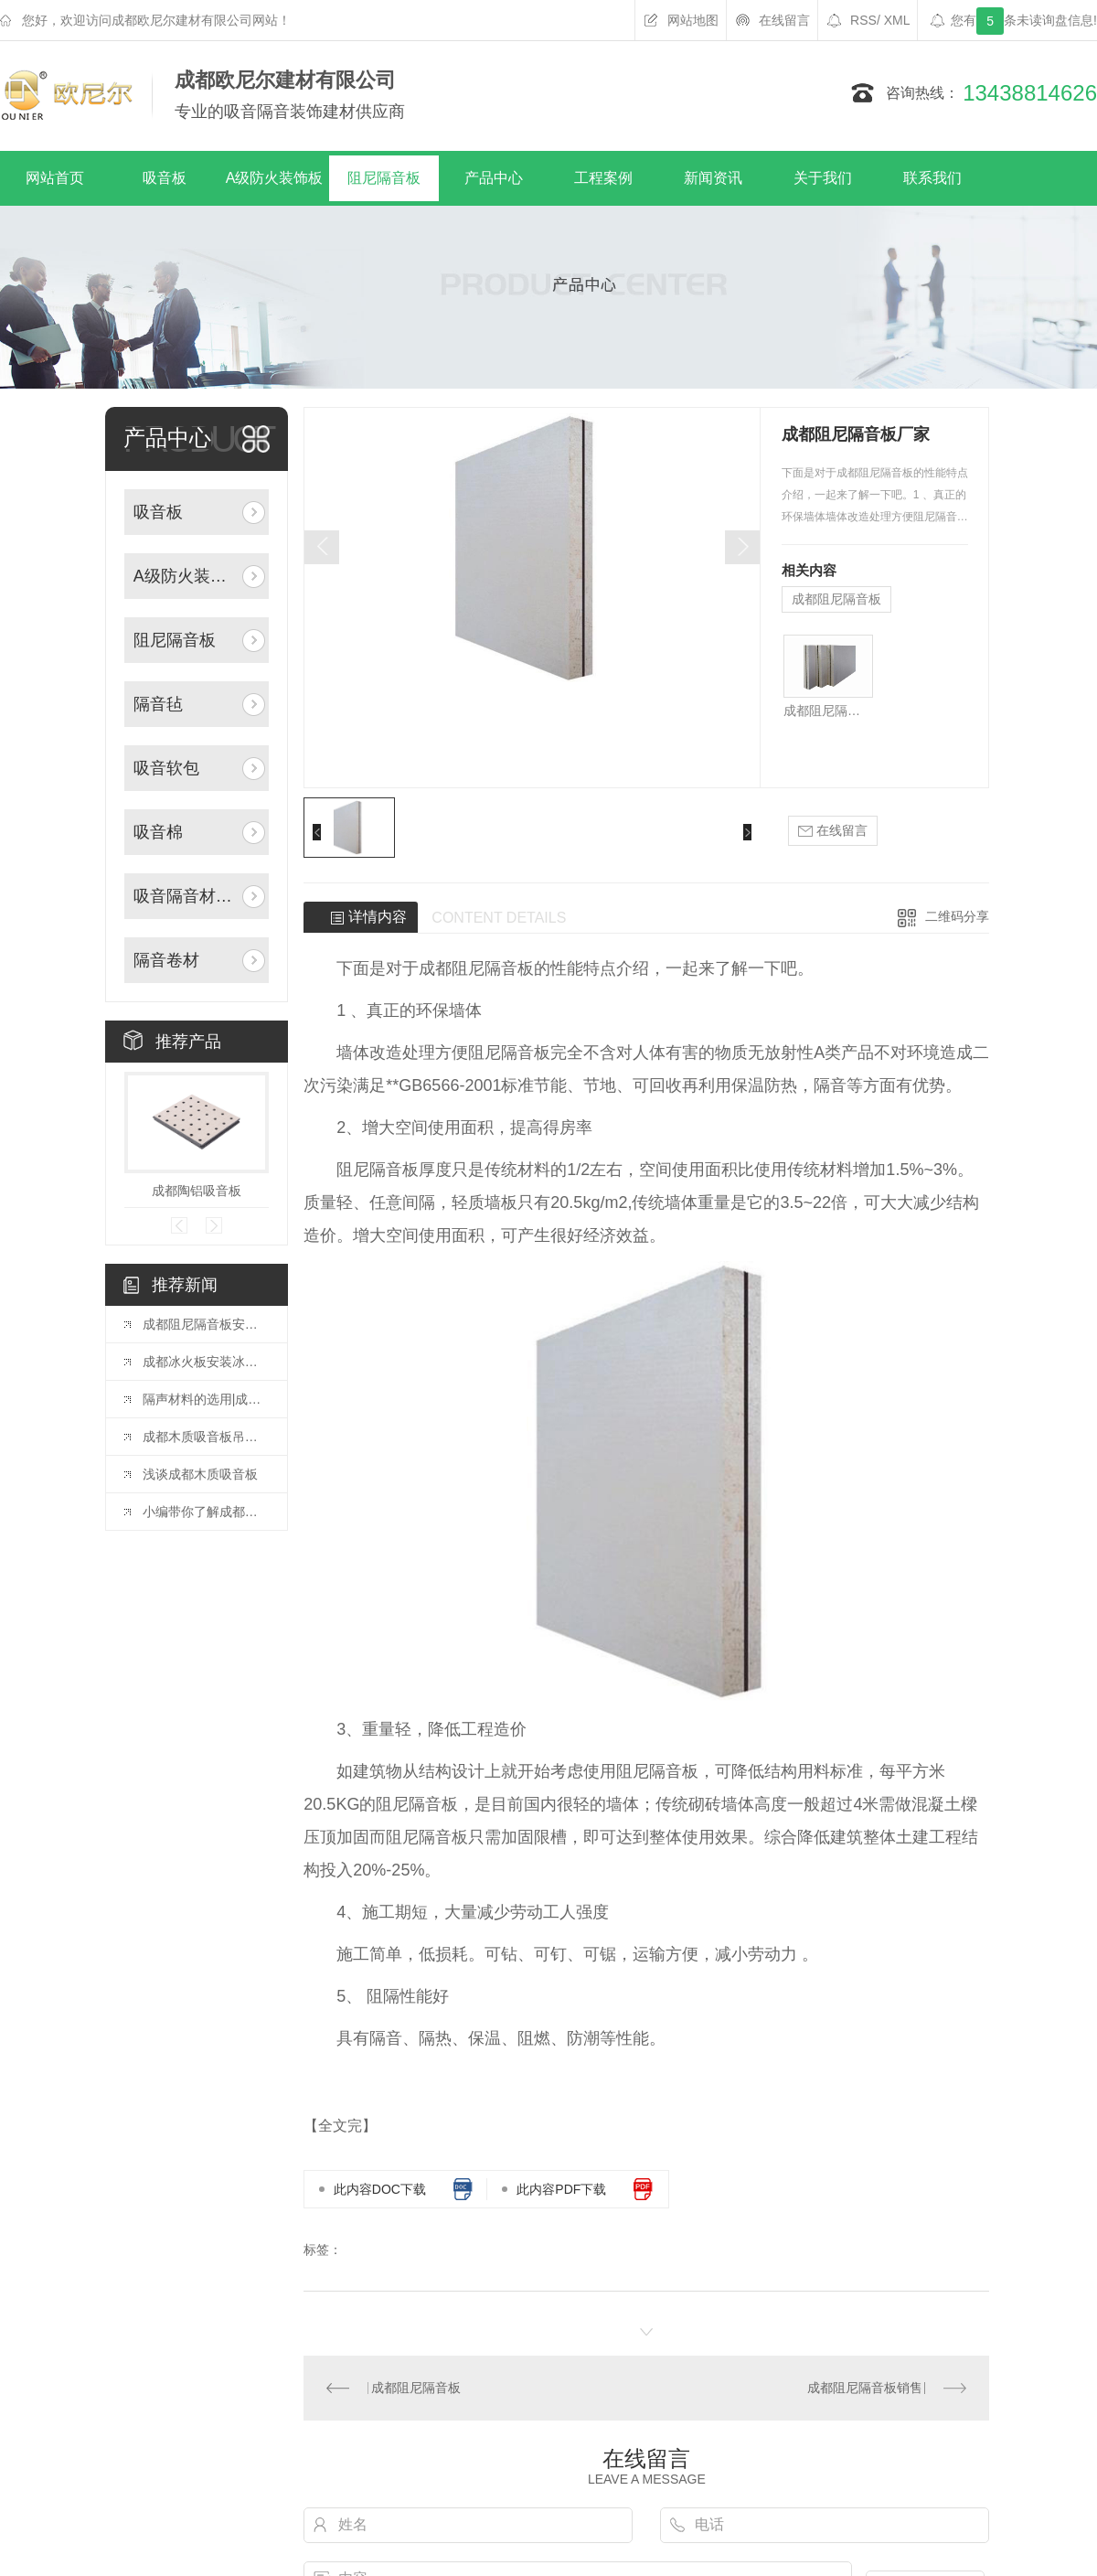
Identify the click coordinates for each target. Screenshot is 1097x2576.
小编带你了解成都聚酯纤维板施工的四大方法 (206, 1511)
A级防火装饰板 (275, 178)
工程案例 (603, 178)
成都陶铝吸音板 (196, 1190)
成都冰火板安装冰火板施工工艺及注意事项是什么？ (206, 1361)
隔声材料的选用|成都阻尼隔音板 (206, 1399)
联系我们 (932, 178)
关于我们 (822, 178)
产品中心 (493, 178)
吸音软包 (166, 768)
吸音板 (164, 178)
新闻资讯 (713, 178)
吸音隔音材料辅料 (186, 896)
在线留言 (784, 20)
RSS (865, 20)
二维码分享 (957, 916)
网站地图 (693, 20)
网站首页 (55, 178)
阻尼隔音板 (384, 178)
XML (897, 20)
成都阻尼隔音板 (836, 599)
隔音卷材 (166, 960)
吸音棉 (158, 832)
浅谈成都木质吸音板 (200, 1474)
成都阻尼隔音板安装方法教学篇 (206, 1324)
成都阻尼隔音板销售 (864, 2387)
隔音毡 (158, 704)
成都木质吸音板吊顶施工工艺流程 (206, 1436)
